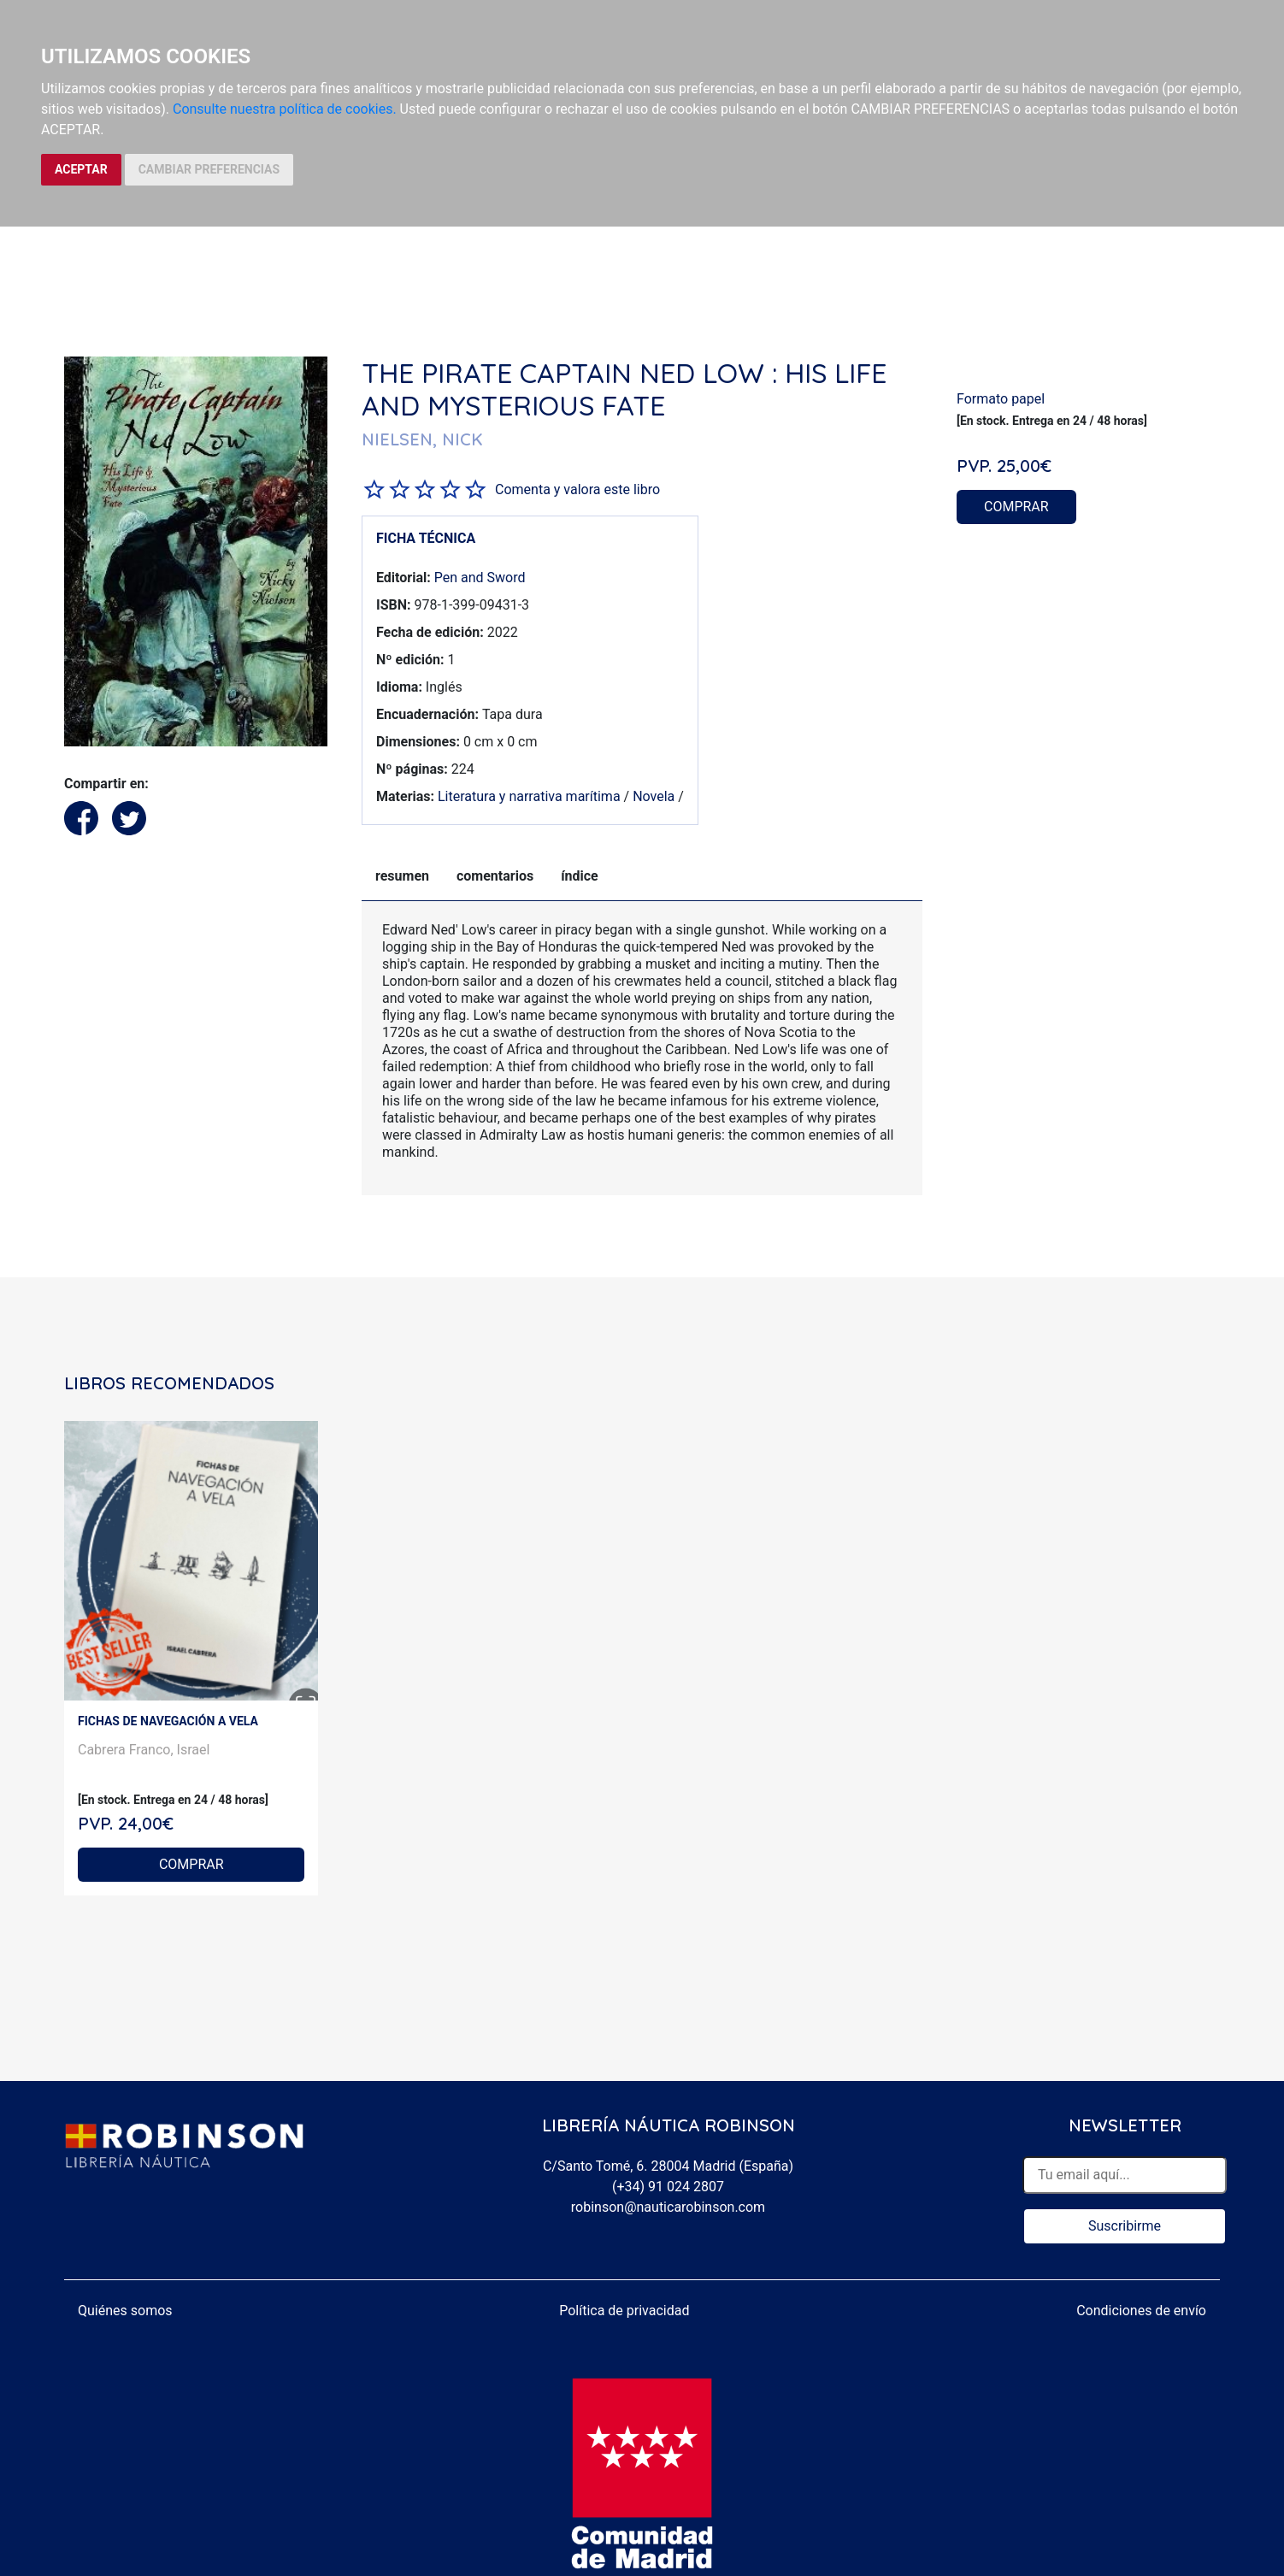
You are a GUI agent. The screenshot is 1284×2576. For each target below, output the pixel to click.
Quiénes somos (125, 2310)
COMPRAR (1016, 506)
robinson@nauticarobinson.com (668, 2207)
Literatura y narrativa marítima (529, 796)
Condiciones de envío (1141, 2310)
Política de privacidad (624, 2310)
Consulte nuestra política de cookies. (285, 109)
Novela (653, 796)
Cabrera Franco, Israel (143, 1750)
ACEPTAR (81, 169)
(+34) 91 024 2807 (668, 2186)
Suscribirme (1124, 2226)
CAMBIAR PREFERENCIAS (209, 169)
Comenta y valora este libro (577, 489)
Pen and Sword (480, 577)
